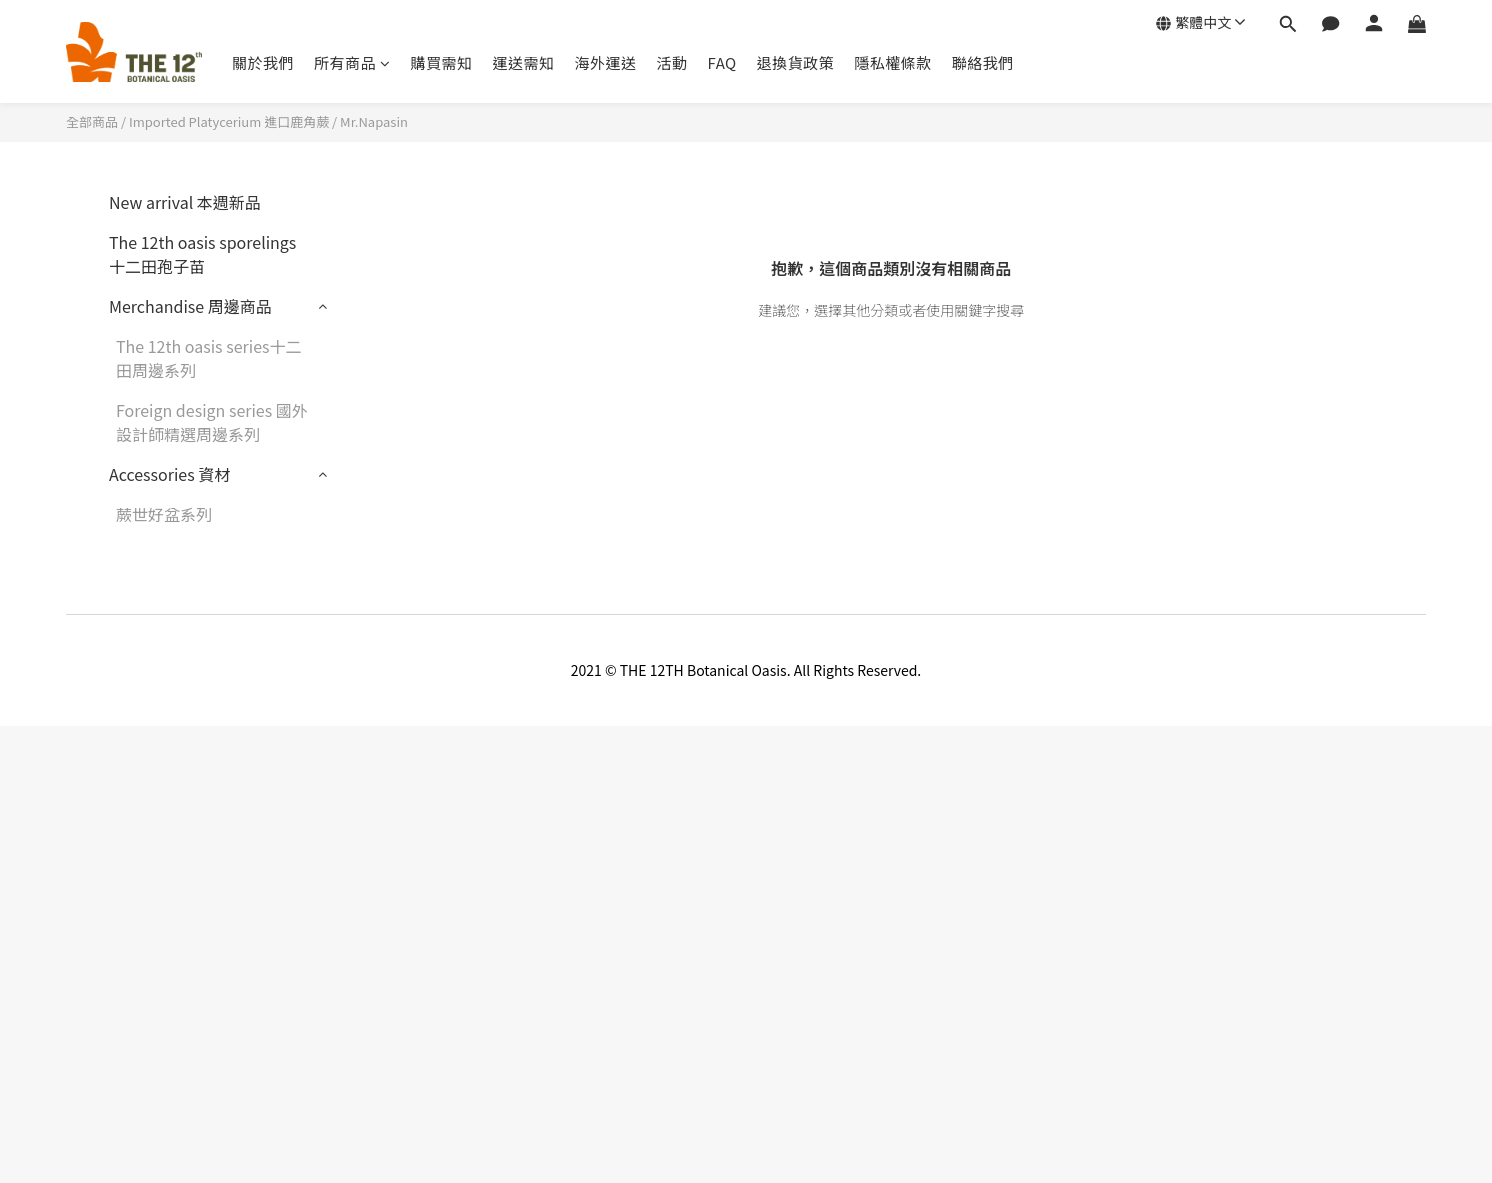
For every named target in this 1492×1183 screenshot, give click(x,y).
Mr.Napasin (374, 121)
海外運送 (606, 62)
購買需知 (442, 62)
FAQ (722, 62)
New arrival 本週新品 (185, 202)
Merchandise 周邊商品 (190, 306)
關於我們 (263, 62)
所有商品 (352, 62)
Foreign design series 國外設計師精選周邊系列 (212, 422)
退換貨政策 (796, 62)
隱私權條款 (893, 62)
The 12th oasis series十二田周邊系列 (209, 358)
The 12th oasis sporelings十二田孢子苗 (202, 254)
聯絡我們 (983, 62)
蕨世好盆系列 (164, 514)
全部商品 (92, 121)
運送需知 (524, 62)
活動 (672, 62)
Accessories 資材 (169, 474)
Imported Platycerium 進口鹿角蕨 (229, 121)
